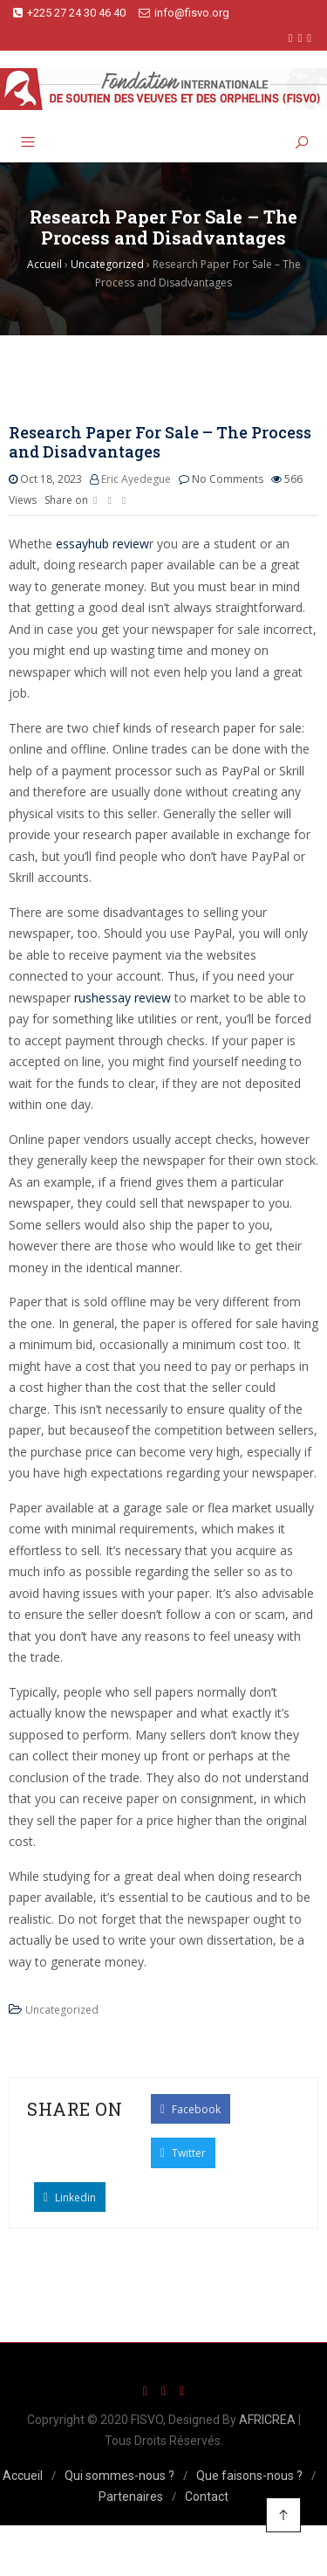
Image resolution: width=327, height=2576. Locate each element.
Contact (206, 2497)
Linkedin (70, 2196)
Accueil (23, 2476)
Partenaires (131, 2497)
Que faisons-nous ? (249, 2476)
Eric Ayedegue (136, 479)
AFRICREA (267, 2420)
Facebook (190, 2108)
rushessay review (122, 997)
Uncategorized (62, 2009)
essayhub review (102, 543)
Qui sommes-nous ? (119, 2476)
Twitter (183, 2152)
